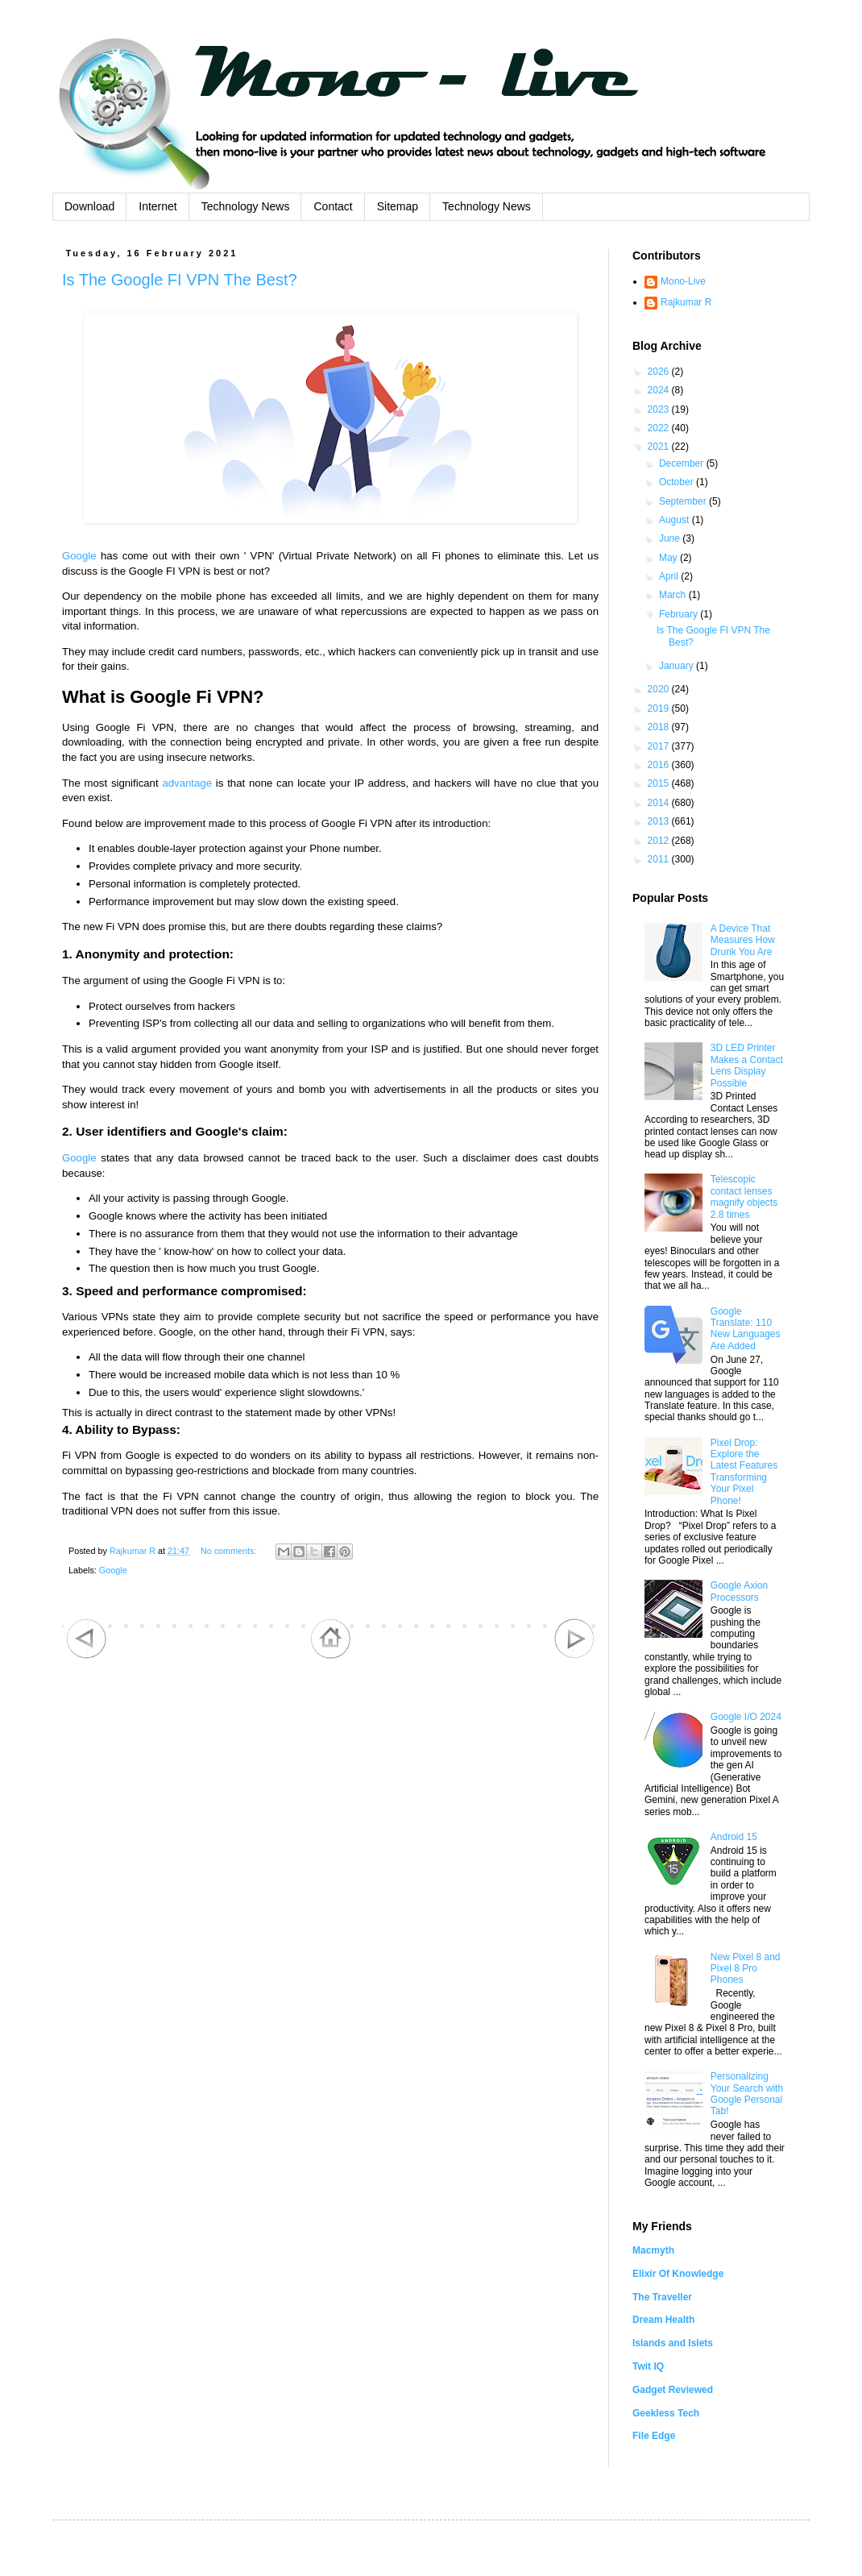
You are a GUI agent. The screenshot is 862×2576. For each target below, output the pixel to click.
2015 (660, 783)
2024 (660, 390)
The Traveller (662, 2297)
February (679, 614)
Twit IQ (648, 2366)
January (677, 665)
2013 (660, 821)
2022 (660, 428)
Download (89, 206)
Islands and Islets (672, 2343)
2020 (660, 689)
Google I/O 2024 (746, 1716)
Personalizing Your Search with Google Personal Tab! (747, 2094)
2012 (660, 840)
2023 (660, 409)
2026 (660, 371)
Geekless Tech (665, 2413)
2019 (660, 708)
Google (79, 556)
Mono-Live (683, 281)
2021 (660, 446)
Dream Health (663, 2319)
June (670, 538)
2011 (660, 859)
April (670, 576)
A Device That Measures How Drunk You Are (743, 940)
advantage (187, 783)
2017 (660, 746)
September (684, 501)
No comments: (230, 1551)
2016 (660, 765)
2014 (660, 802)
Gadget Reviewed (672, 2389)
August (675, 520)
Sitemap (397, 206)
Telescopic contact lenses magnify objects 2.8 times (744, 1196)
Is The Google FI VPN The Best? (179, 280)
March (674, 594)
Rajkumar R (686, 302)
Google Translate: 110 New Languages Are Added (746, 1329)
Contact (332, 206)
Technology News (245, 206)
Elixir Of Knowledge (677, 2273)
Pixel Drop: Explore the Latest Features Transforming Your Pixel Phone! (744, 1471)
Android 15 (734, 1837)
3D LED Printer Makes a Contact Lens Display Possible (747, 1065)
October (677, 482)
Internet (157, 206)
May (669, 557)
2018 (660, 727)
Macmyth (653, 2250)
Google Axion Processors (739, 1591)
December (683, 463)
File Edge (653, 2435)
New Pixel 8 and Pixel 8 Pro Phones (746, 1968)
